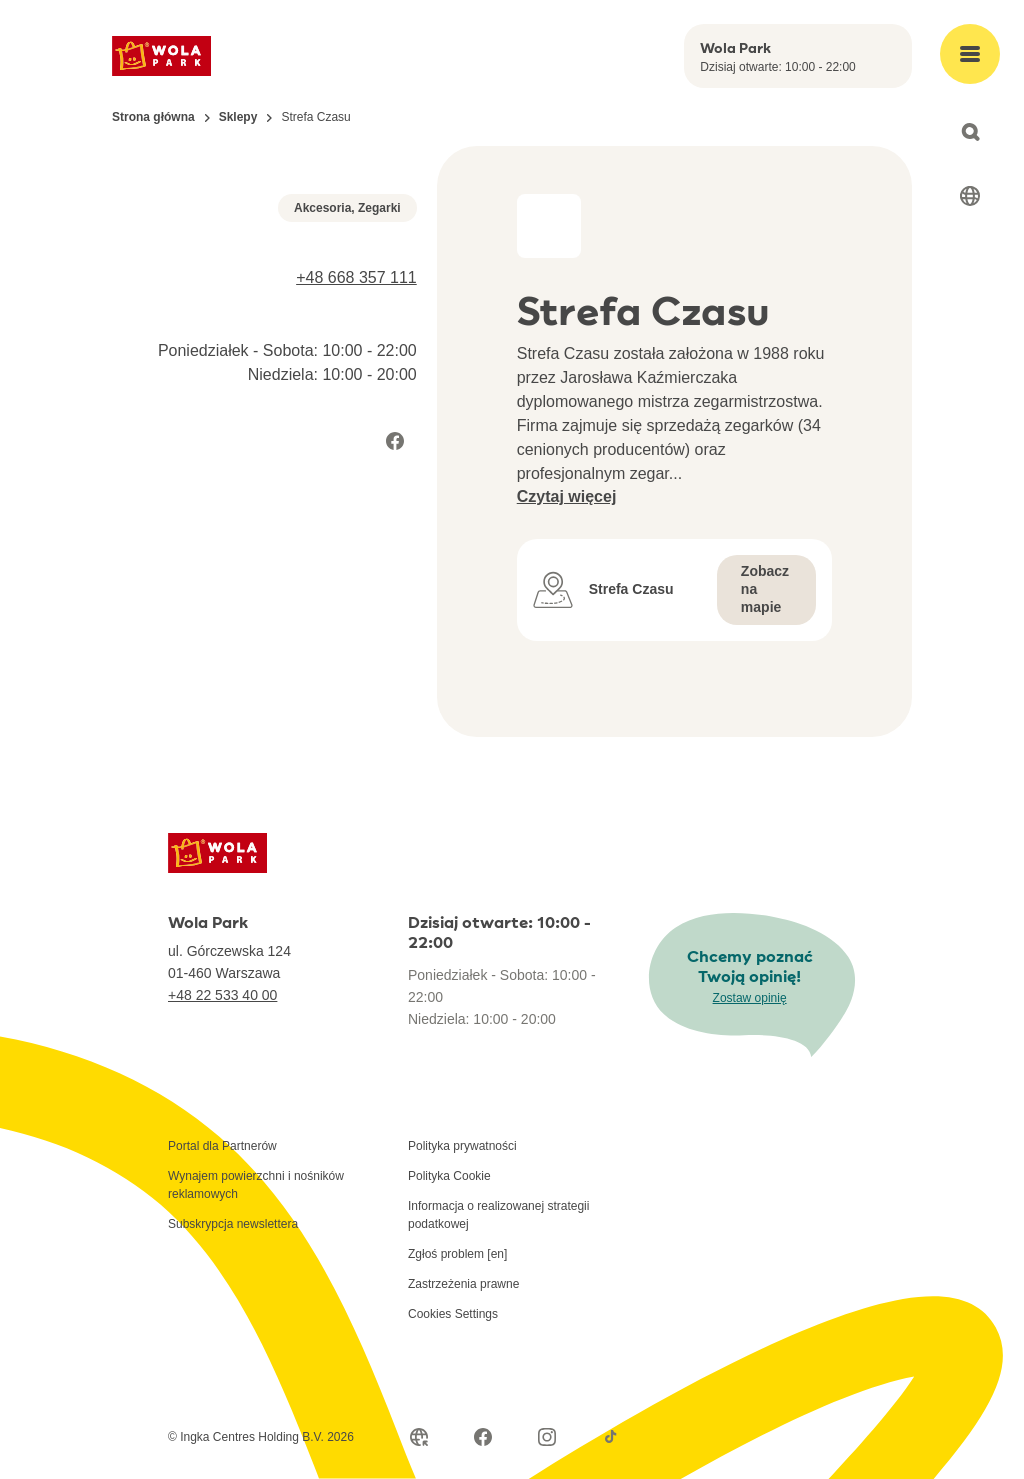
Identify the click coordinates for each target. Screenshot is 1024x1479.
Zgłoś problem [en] (457, 1254)
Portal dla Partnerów (222, 1146)
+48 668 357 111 (356, 539)
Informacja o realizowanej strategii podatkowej (498, 1215)
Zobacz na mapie (765, 589)
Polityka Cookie (449, 1176)
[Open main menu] (970, 54)
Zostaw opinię (750, 998)
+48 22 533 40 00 (222, 995)
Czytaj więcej (567, 496)
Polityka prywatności (462, 1146)
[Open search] (970, 132)
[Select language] (970, 196)
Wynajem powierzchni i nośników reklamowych (256, 1185)
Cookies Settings (453, 1314)
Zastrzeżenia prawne (463, 1284)
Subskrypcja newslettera (233, 1224)
